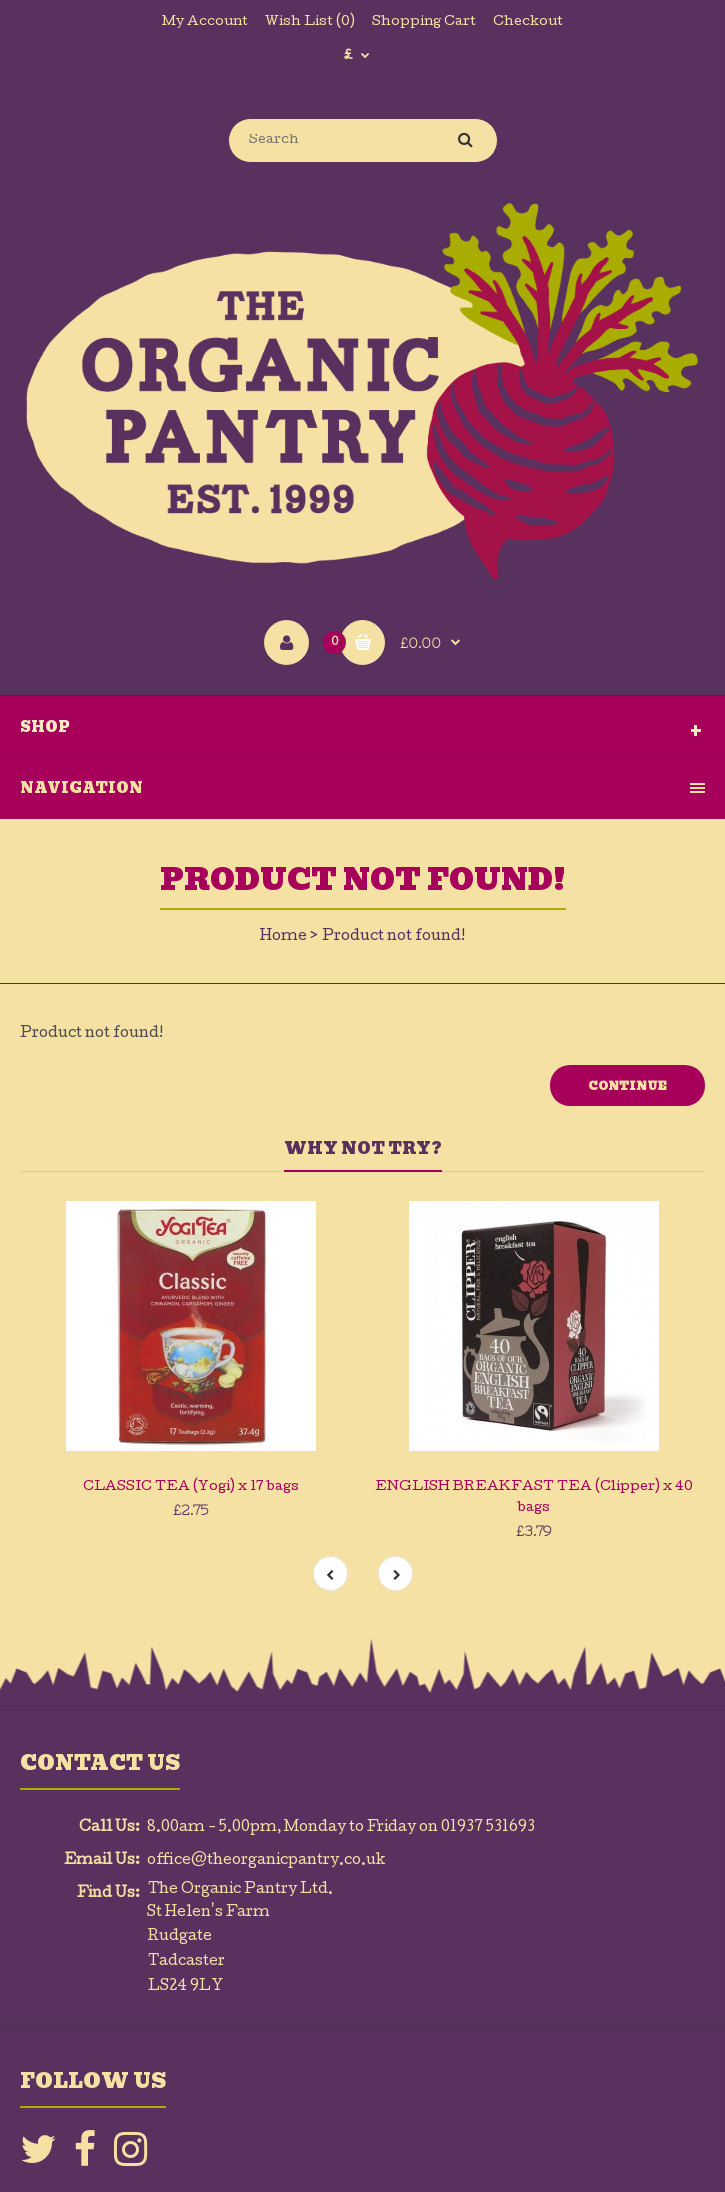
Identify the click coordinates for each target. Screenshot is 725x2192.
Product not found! (393, 937)
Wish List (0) (310, 22)
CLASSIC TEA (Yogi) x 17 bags (191, 1487)
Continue (627, 1086)
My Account (205, 22)
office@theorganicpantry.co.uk (266, 1861)
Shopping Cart (424, 22)
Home (283, 937)
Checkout (528, 22)
